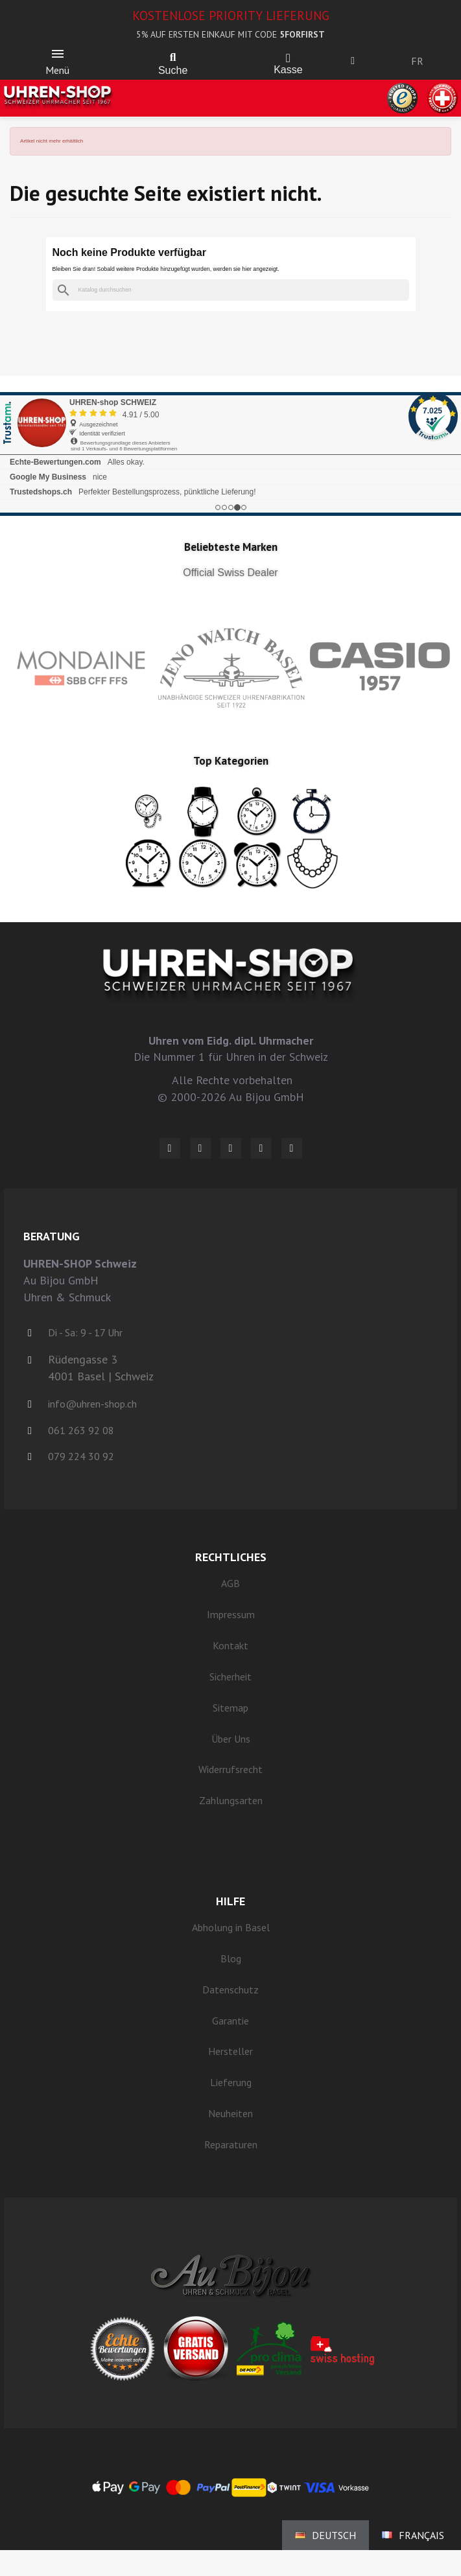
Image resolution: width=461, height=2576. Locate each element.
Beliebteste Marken (231, 547)
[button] (173, 57)
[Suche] (231, 290)
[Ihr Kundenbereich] (353, 61)
